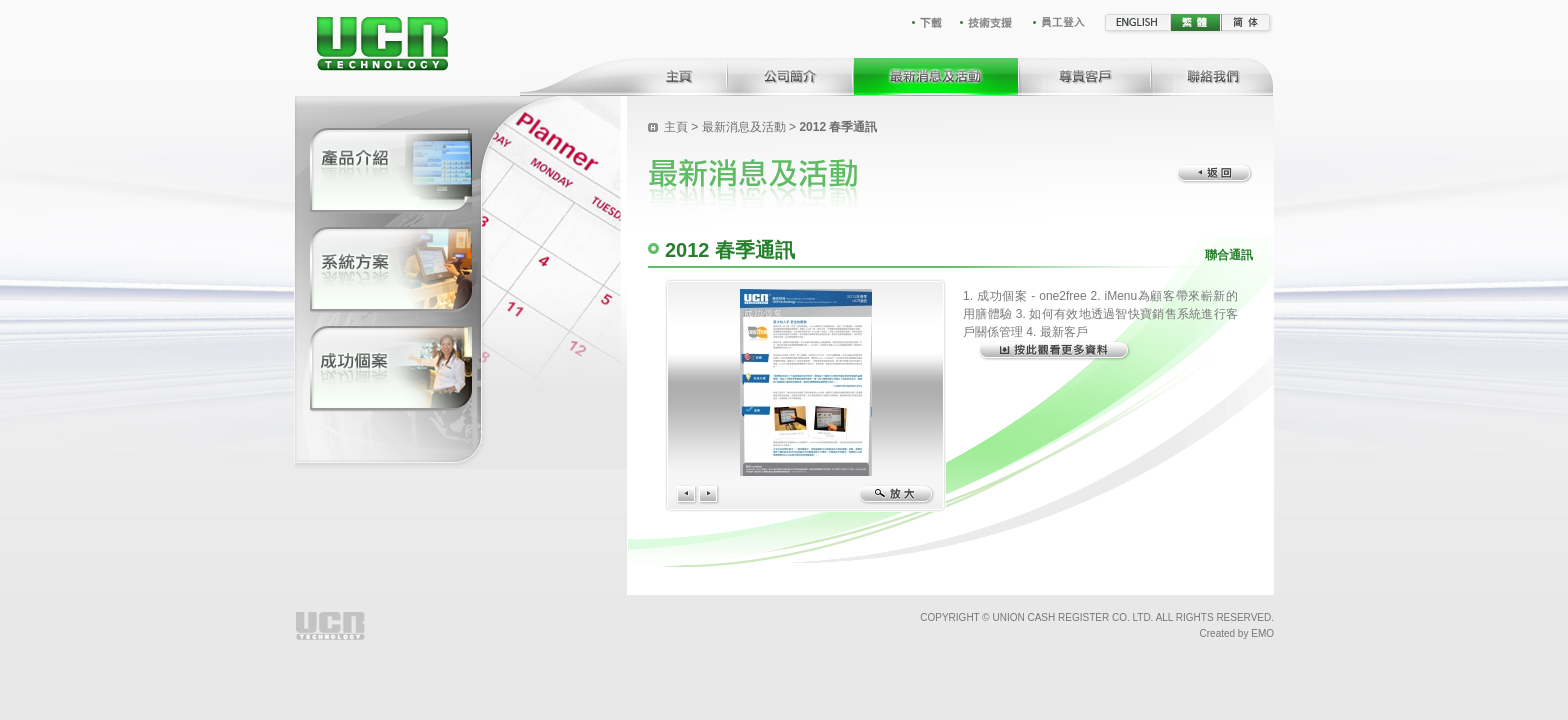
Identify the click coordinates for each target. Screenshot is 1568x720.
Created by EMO (1237, 633)
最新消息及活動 (744, 127)
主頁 (676, 127)
